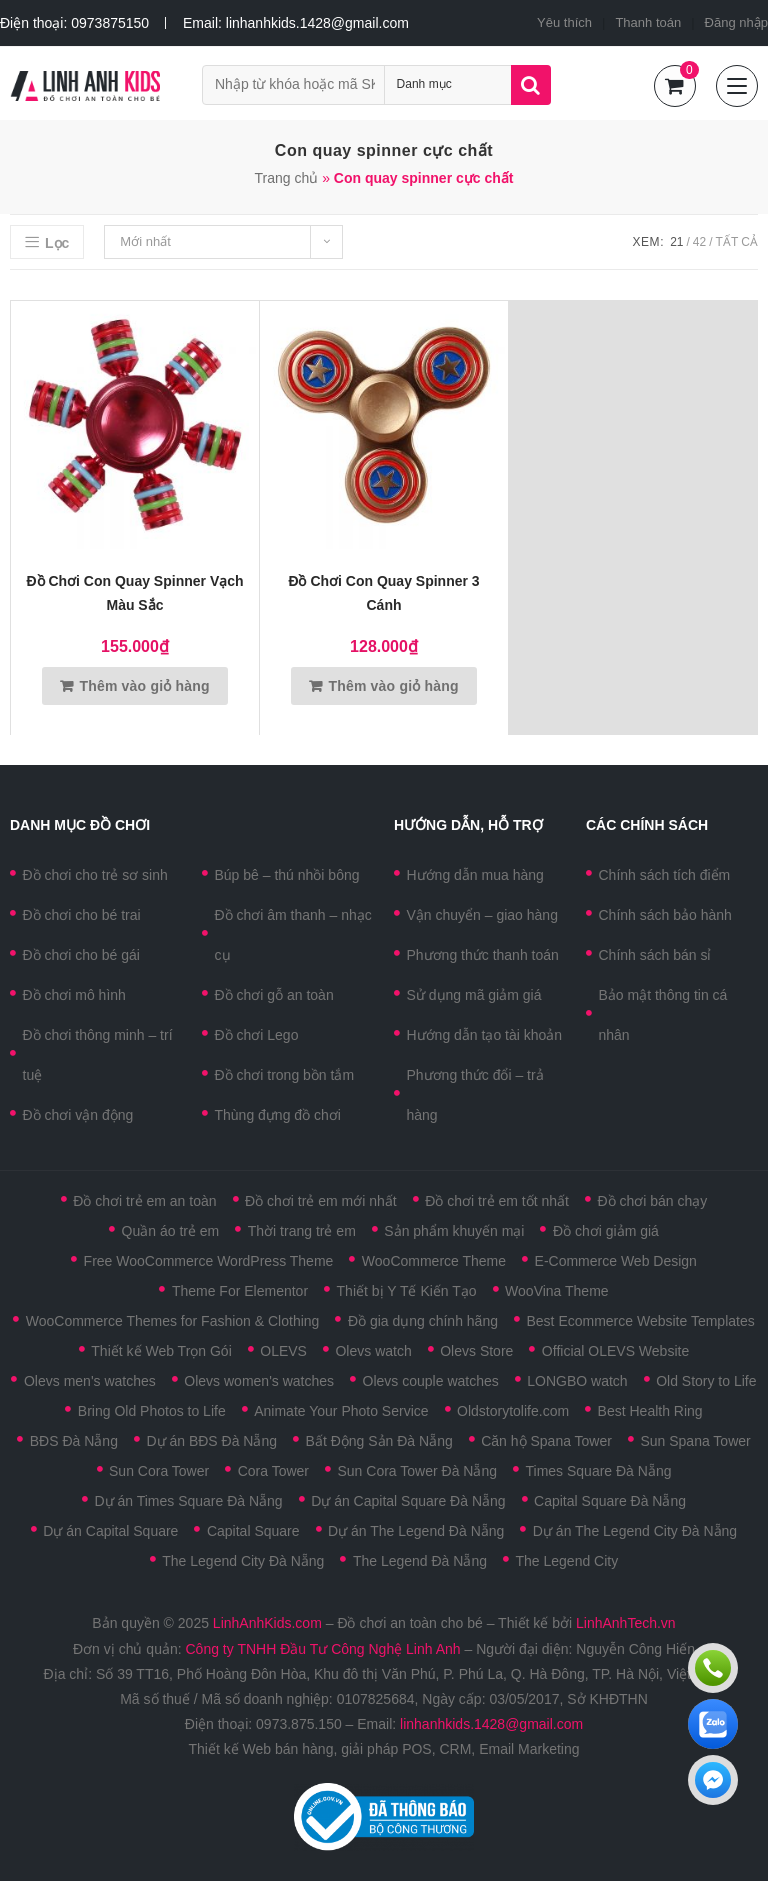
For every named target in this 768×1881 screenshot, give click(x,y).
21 (676, 242)
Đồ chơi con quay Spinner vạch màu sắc (134, 593)
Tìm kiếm (531, 85)
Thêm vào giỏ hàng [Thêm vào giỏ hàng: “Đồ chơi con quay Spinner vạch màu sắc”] (144, 686)
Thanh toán (648, 22)
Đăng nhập (736, 22)
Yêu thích (564, 22)
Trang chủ (287, 178)
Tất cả (737, 242)
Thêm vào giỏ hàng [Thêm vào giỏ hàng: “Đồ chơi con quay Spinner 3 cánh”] (393, 686)
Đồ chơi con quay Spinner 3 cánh (383, 593)
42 (699, 242)
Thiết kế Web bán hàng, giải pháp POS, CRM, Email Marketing (383, 1749)
